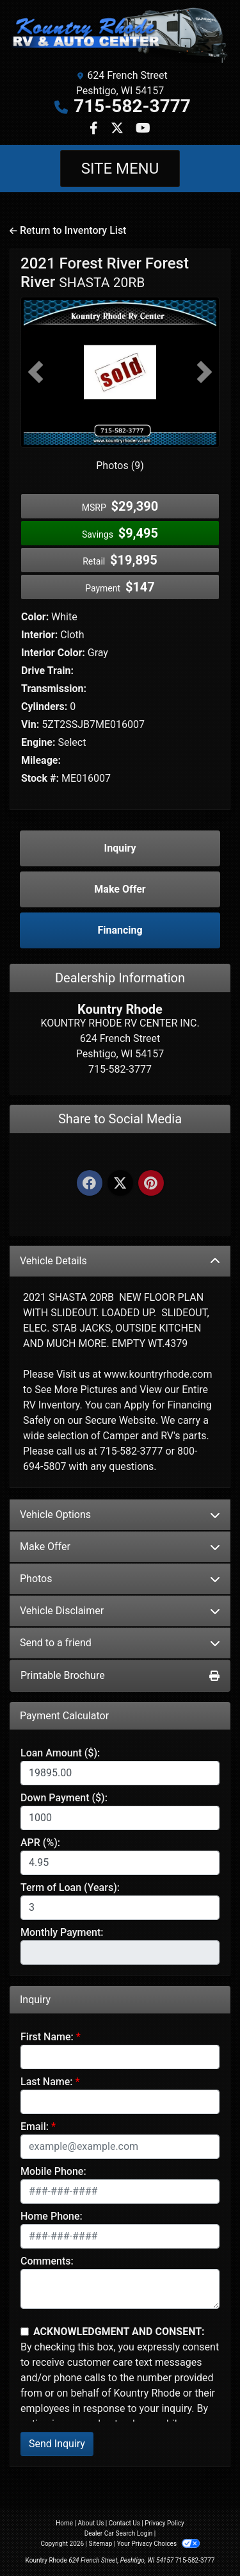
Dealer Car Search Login (118, 2533)
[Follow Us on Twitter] (118, 129)
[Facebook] (89, 1184)
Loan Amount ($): (60, 1753)
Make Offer (120, 1546)
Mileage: (41, 760)
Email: (34, 2126)
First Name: (47, 2037)
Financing (119, 930)
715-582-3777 (132, 106)
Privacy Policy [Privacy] (164, 2523)
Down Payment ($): (64, 1798)
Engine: (38, 742)
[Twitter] (120, 1184)
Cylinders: (44, 706)
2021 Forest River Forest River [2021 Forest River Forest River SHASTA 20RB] (104, 272)
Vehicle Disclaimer (120, 1611)
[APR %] (120, 1863)
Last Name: (46, 2082)
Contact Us (124, 2523)
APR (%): (40, 1843)
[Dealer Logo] (120, 35)
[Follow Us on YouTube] (143, 129)
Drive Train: (47, 671)
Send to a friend (120, 1643)
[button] (35, 372)
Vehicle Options (120, 1514)
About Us (91, 2523)
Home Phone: (51, 2216)
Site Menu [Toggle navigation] (120, 169)
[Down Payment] (120, 1818)
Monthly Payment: (62, 1932)
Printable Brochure (120, 1675)
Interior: (39, 635)
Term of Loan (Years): (70, 1887)
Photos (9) (120, 465)
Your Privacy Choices (158, 2543)
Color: (35, 617)
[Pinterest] (151, 1184)
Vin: (30, 724)
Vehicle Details (120, 1261)
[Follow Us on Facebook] (95, 129)
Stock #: (40, 778)
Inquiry (120, 848)
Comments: (47, 2261)
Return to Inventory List (68, 230)
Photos (120, 1579)
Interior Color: (53, 653)
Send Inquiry (57, 2444)
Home (64, 2523)
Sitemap (100, 2543)
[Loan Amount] (120, 1773)
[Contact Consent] (24, 2331)
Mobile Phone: (53, 2171)
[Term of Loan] (120, 1907)
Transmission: (53, 688)
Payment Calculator (64, 1716)
